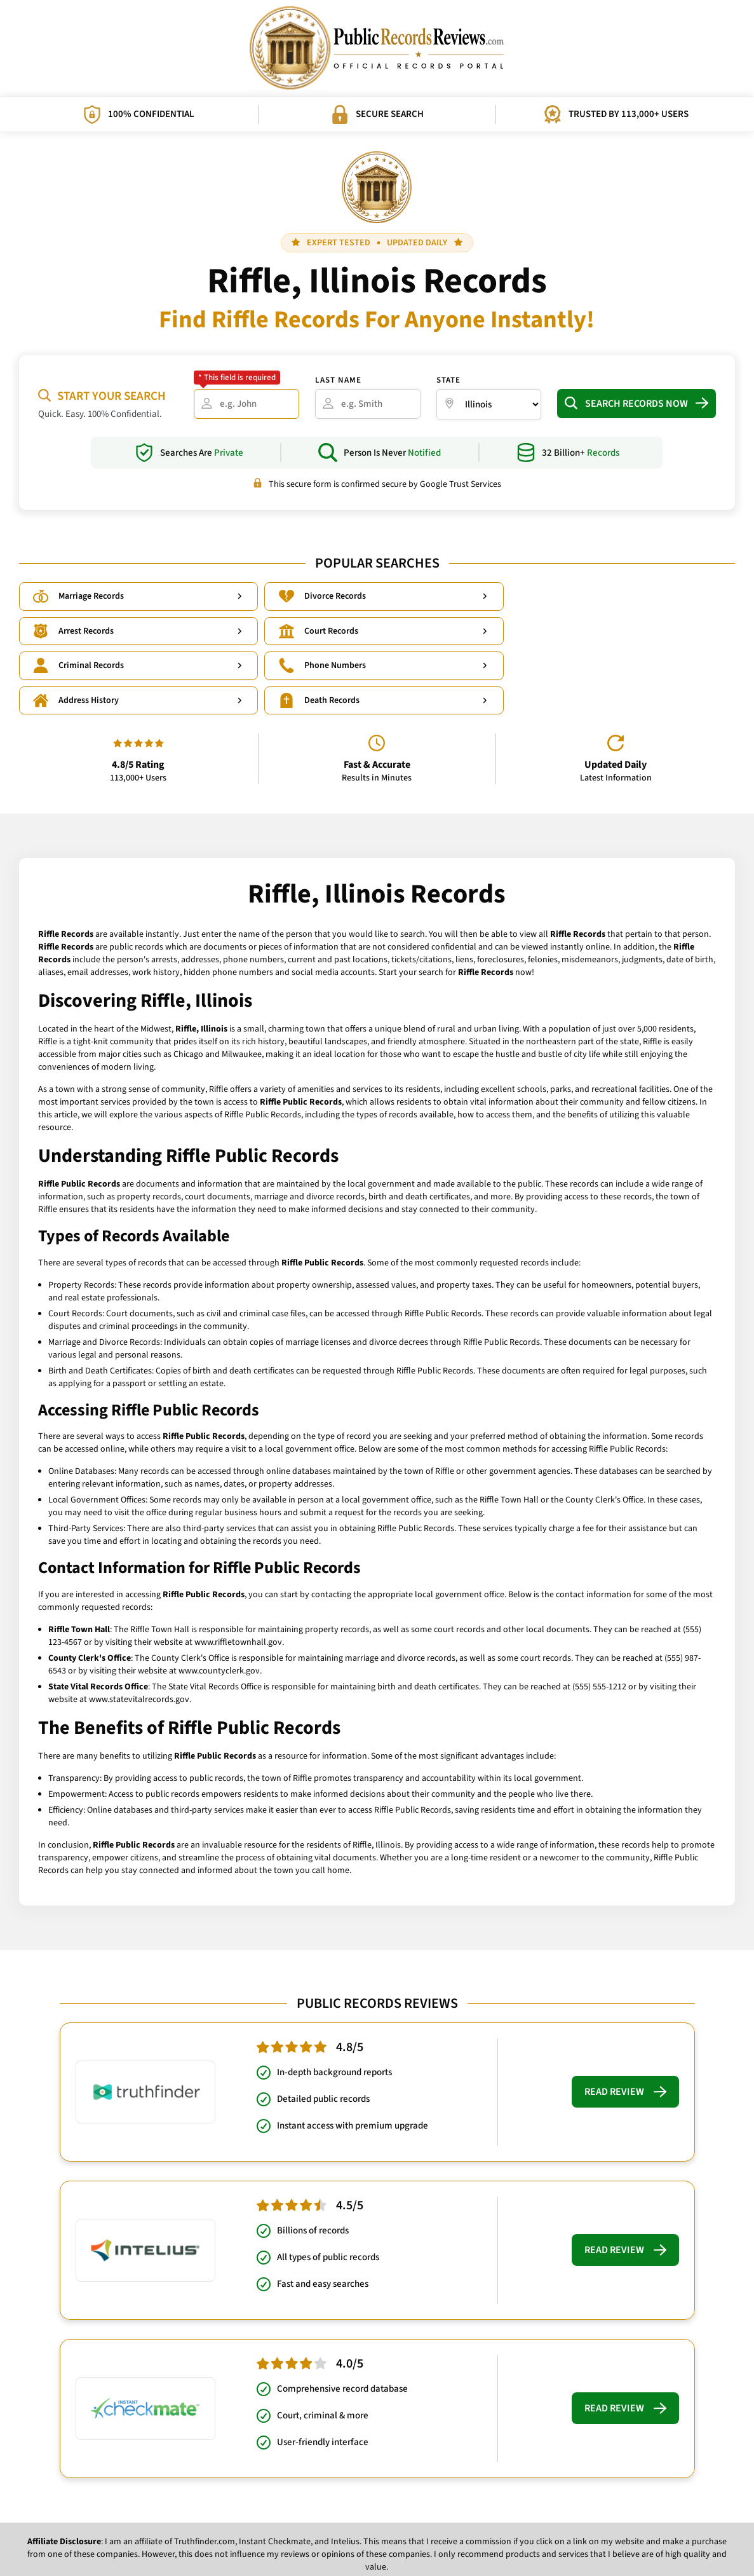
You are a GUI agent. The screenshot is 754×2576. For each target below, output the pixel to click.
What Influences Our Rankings (406, 2538)
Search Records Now (636, 404)
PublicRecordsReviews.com (370, 2557)
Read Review (625, 2024)
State (448, 380)
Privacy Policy (317, 2538)
